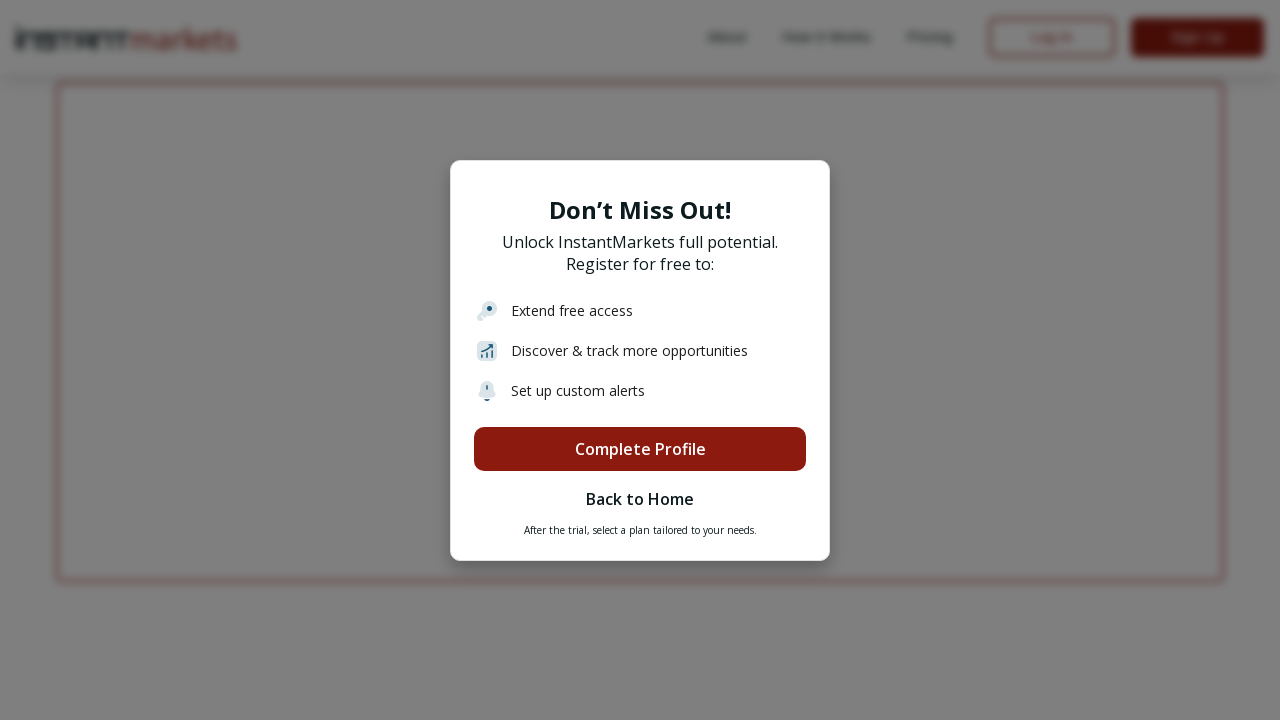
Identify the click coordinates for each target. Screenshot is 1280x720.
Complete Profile (640, 449)
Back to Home (640, 499)
